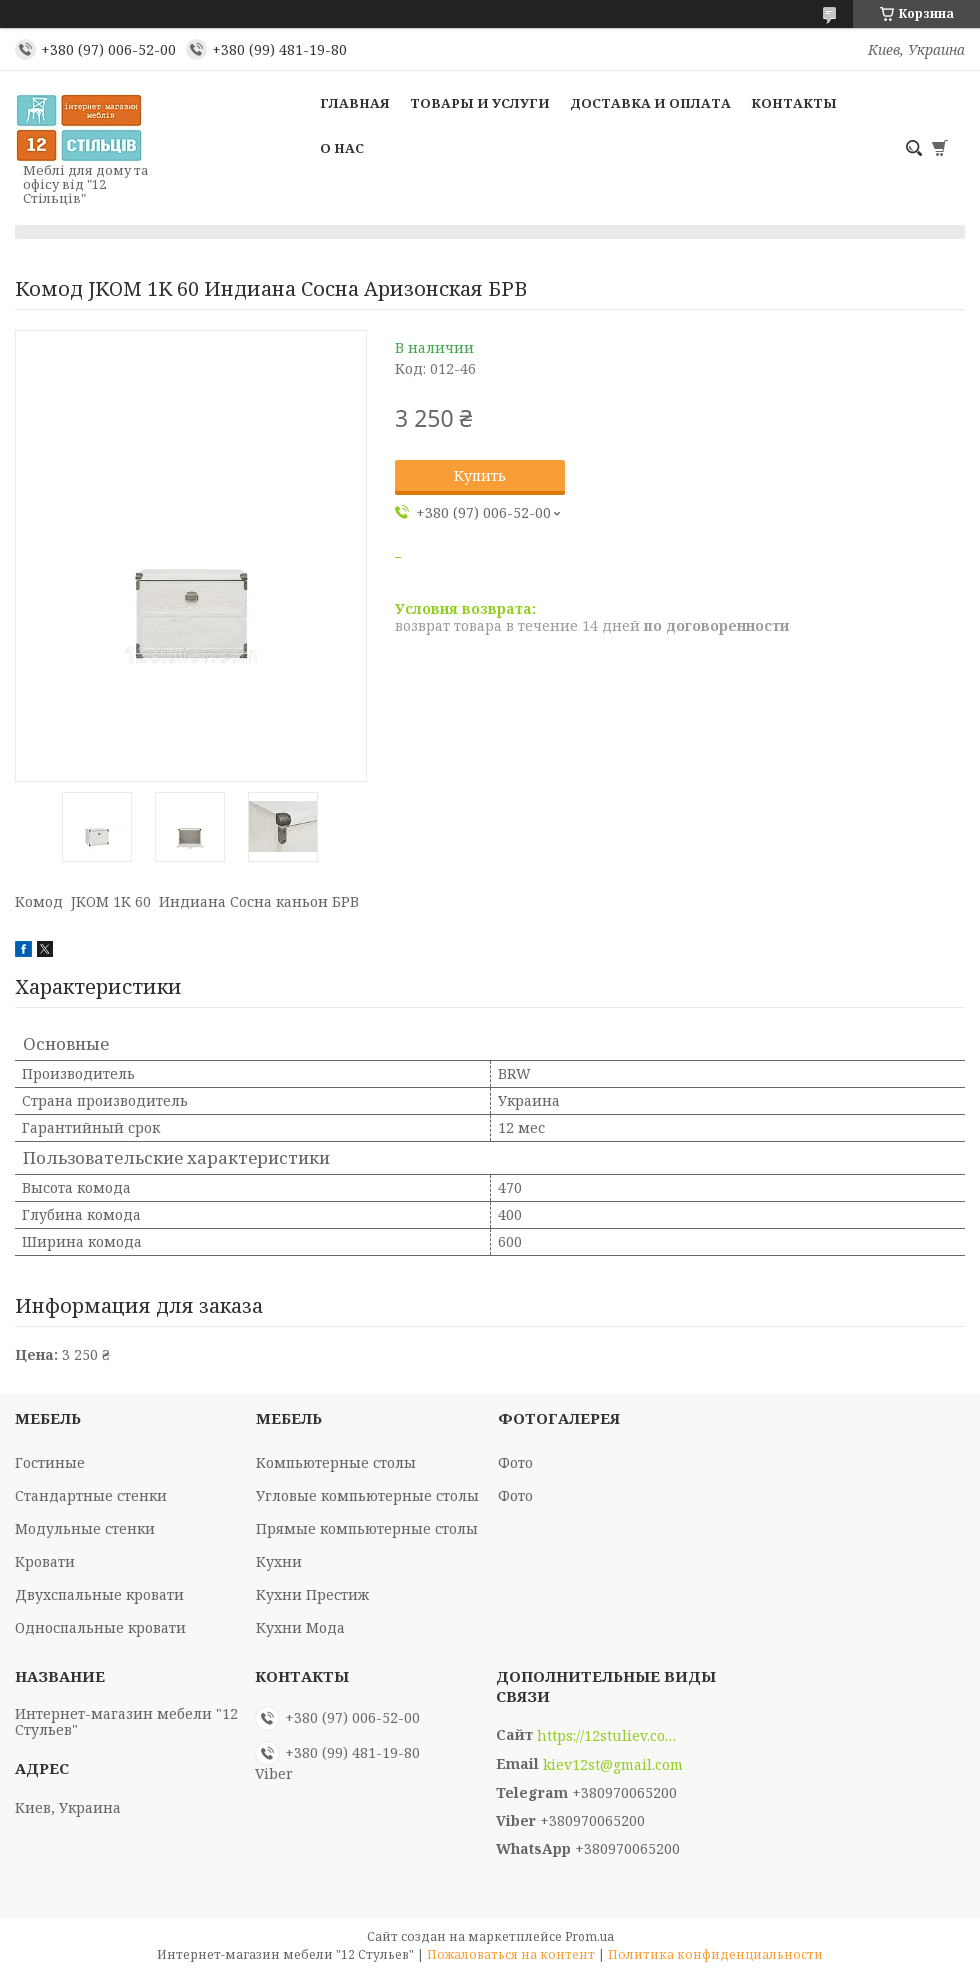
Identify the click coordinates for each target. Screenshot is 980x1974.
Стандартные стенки (91, 1495)
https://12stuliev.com (607, 1736)
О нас (342, 148)
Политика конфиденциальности (715, 1954)
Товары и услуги (480, 103)
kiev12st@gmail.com (613, 1765)
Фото (515, 1462)
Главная (355, 103)
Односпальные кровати (100, 1627)
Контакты (794, 103)
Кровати (45, 1561)
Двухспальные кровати (99, 1594)
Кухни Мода (300, 1627)
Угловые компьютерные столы (367, 1495)
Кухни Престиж (312, 1594)
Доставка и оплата (650, 103)
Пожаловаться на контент (511, 1954)
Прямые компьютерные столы (367, 1528)
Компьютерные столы (336, 1462)
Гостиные (50, 1462)
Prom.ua (589, 1936)
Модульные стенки (85, 1528)
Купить (480, 475)
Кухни (279, 1561)
